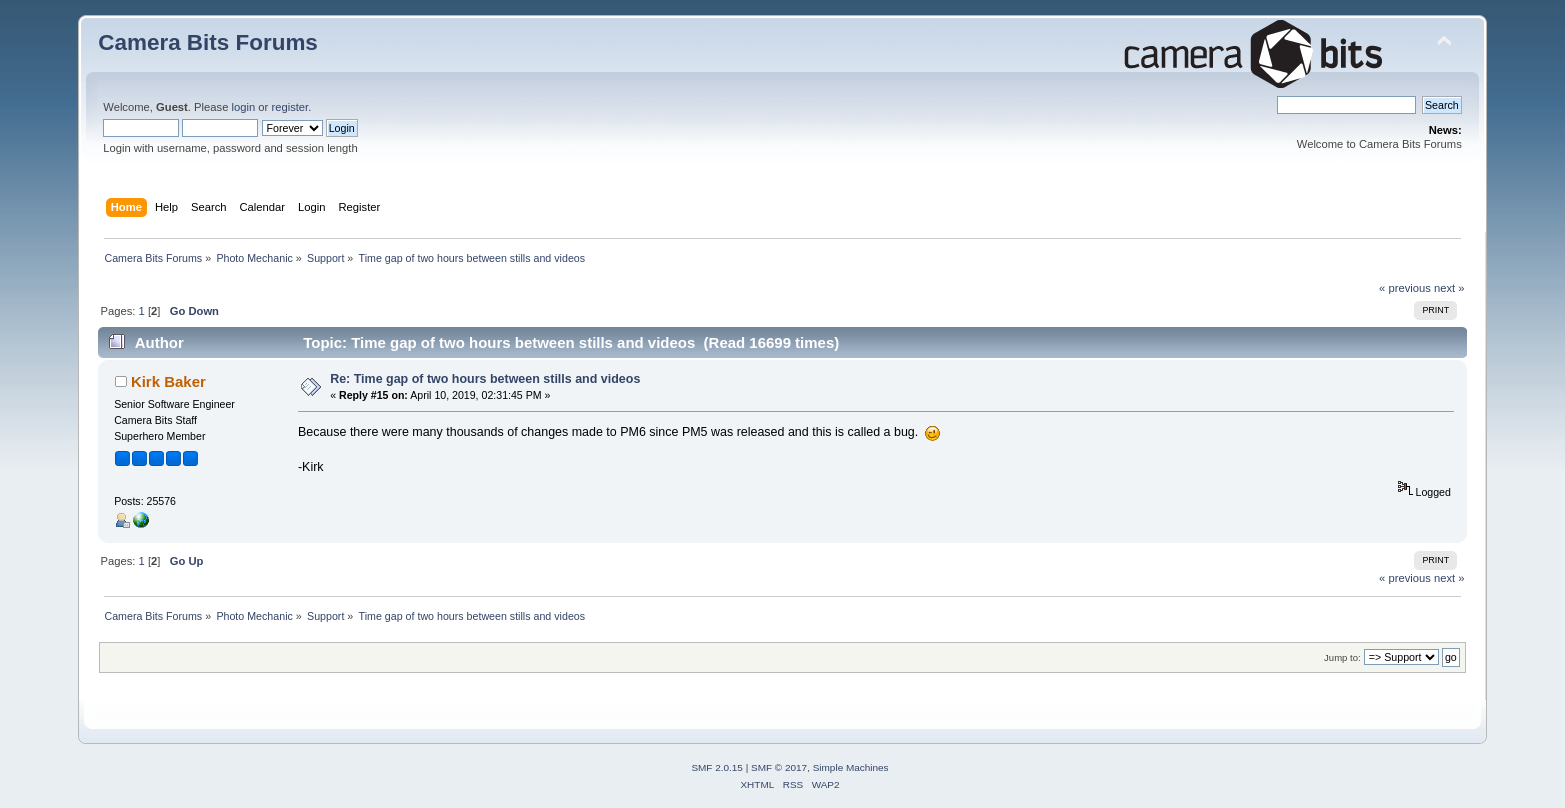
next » (1449, 288)
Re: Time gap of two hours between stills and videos (485, 379)
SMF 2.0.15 (717, 767)
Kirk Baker (168, 381)
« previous (1405, 288)
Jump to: (1342, 657)
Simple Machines (851, 767)
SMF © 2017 (779, 767)
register (289, 107)
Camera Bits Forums (208, 42)
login (244, 107)
